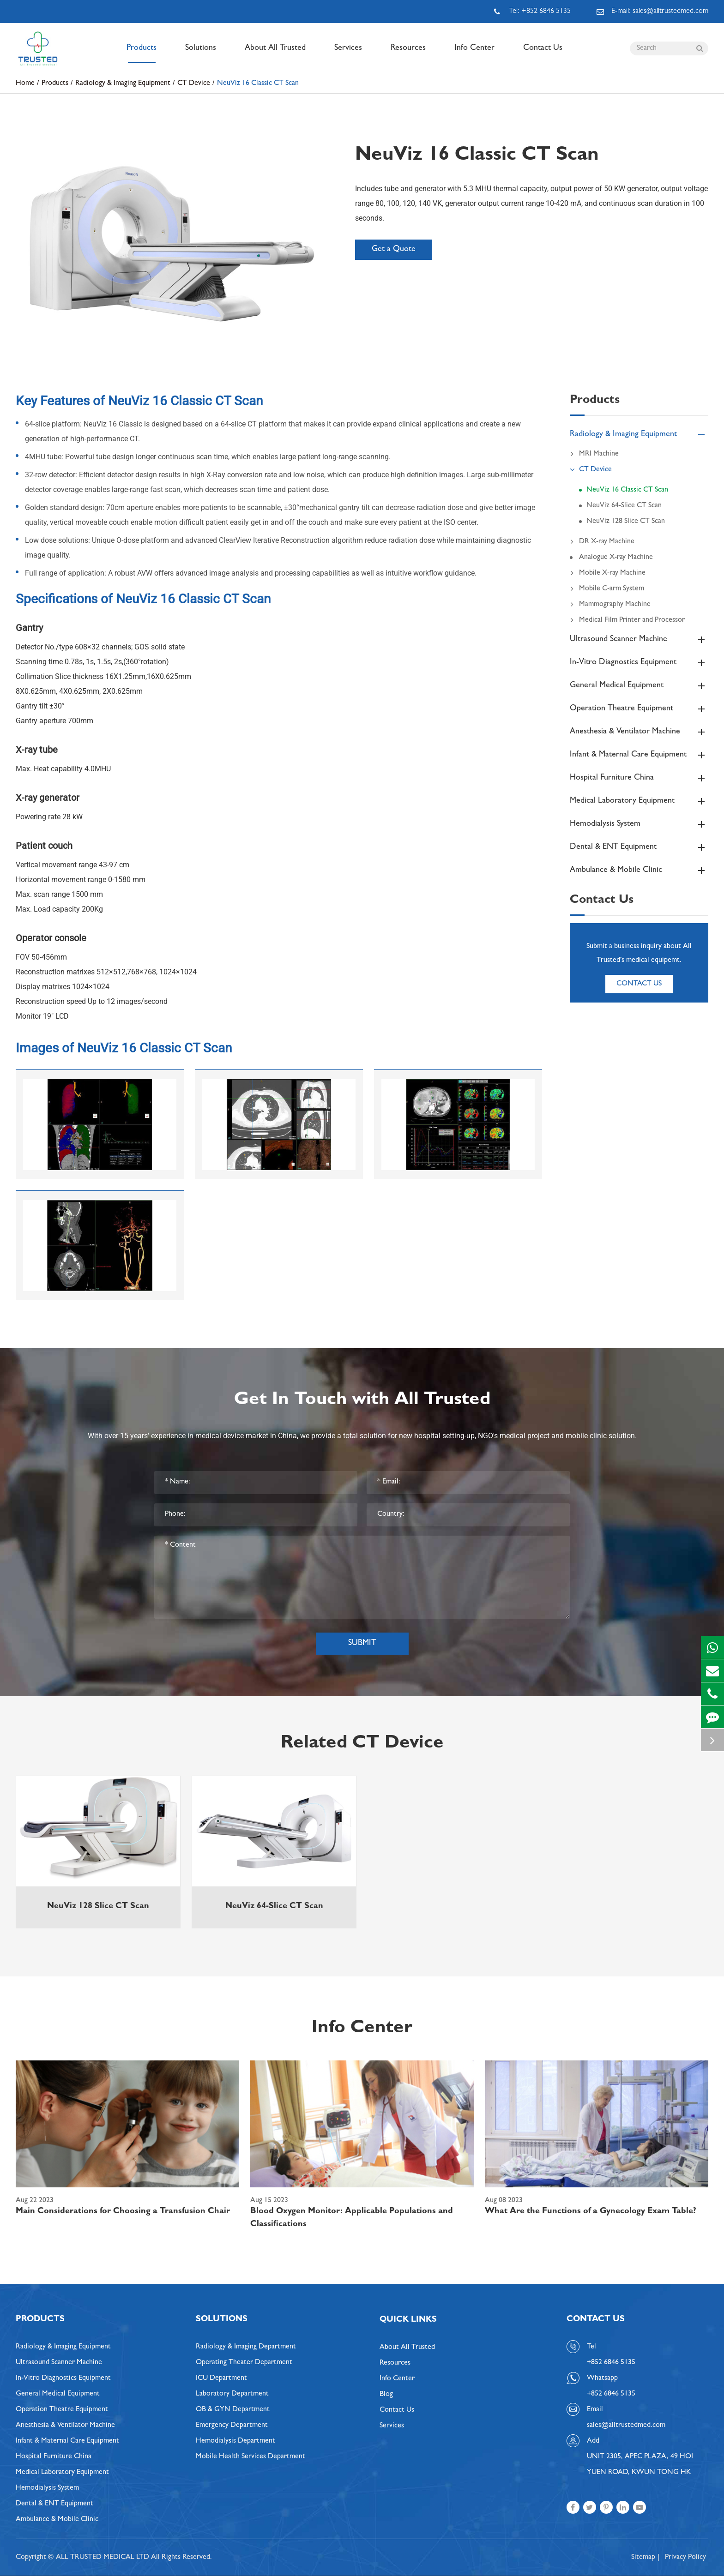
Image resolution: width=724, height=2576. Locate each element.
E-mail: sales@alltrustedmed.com (652, 11)
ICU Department (221, 2378)
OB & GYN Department (233, 2410)
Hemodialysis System (639, 824)
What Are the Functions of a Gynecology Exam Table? (590, 2212)
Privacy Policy (685, 2557)
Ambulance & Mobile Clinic (639, 870)
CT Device (193, 83)
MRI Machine (594, 454)
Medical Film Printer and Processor (627, 620)
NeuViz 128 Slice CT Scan (625, 521)
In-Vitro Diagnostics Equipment (639, 663)
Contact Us (542, 53)
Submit (362, 1643)
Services (348, 53)
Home (25, 83)
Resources (408, 53)
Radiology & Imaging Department (246, 2347)
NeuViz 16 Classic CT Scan (258, 83)
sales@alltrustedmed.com (626, 2425)
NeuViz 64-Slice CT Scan (624, 506)
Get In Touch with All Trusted (362, 1401)
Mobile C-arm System (607, 589)
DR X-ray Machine (602, 542)
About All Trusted (275, 53)
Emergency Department (232, 2425)
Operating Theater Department (244, 2362)
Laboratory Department (232, 2394)
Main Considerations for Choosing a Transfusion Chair (123, 2212)
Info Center (474, 53)
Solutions (200, 53)
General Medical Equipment (639, 686)
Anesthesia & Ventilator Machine (639, 732)
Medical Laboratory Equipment (639, 801)
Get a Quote (394, 250)
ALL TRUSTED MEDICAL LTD (102, 2557)
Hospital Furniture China (639, 778)
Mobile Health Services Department (250, 2457)
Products (142, 53)
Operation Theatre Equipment (639, 709)
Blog (386, 2394)
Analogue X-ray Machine (616, 557)
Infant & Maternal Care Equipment (639, 755)
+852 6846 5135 (611, 2394)
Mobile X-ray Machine (608, 573)
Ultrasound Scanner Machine (639, 640)
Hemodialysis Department (235, 2441)
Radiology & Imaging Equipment (122, 83)
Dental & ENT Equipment (639, 847)
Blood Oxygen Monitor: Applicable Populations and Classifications (351, 2218)
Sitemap (643, 2557)
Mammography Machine (610, 605)
